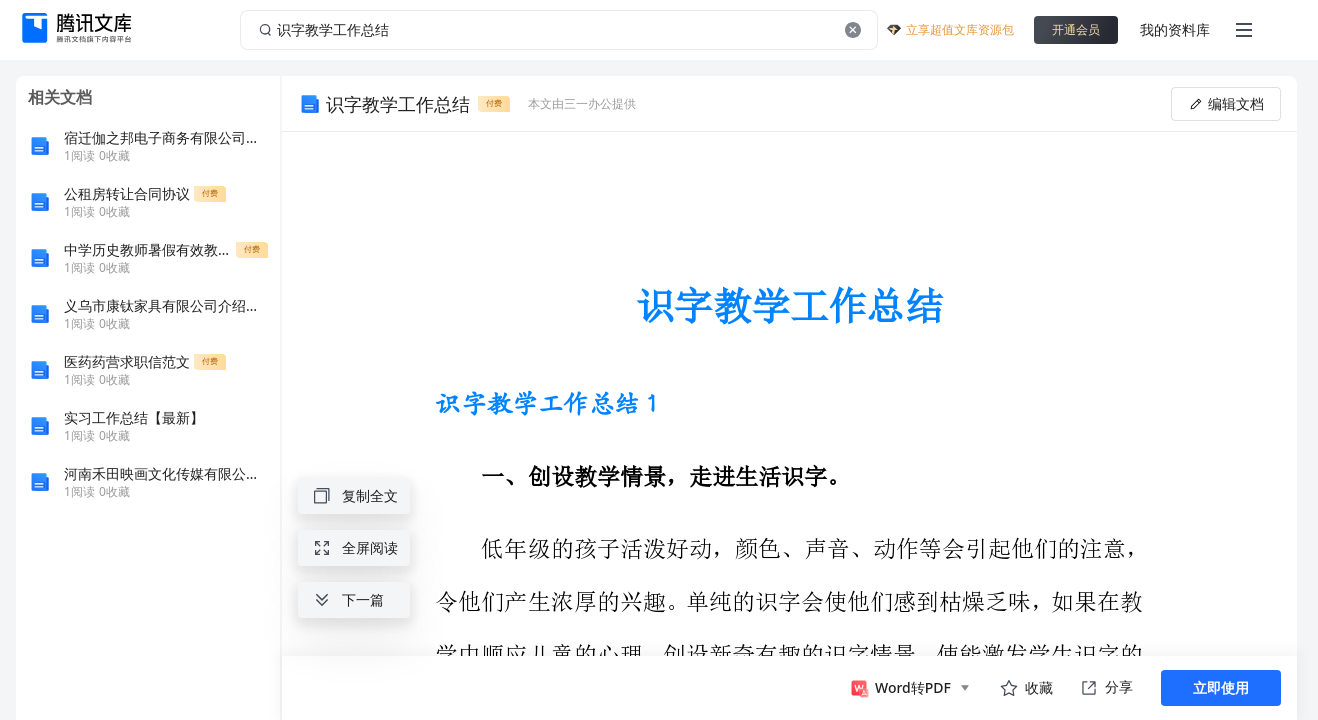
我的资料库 (1175, 29)
